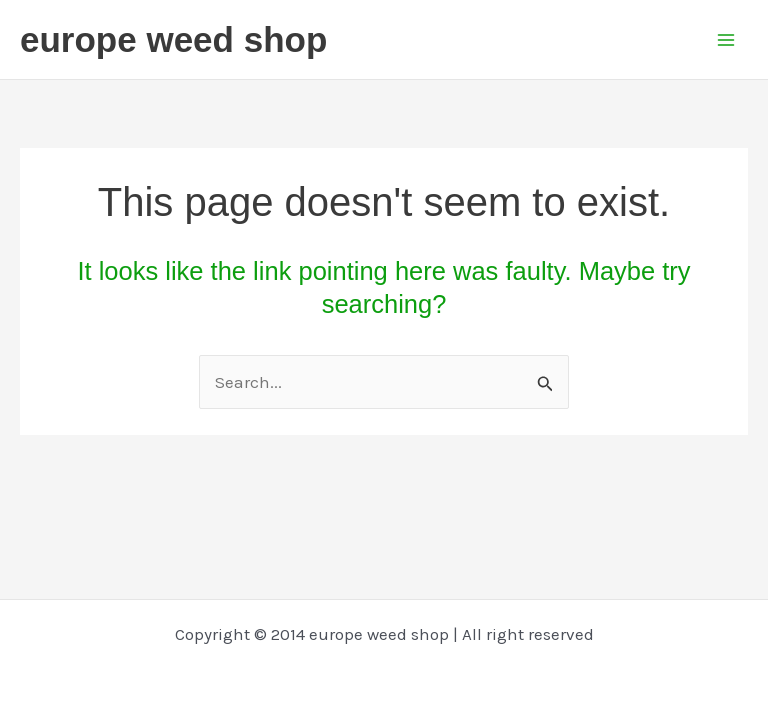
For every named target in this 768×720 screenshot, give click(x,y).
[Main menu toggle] (726, 40)
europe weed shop (173, 39)
